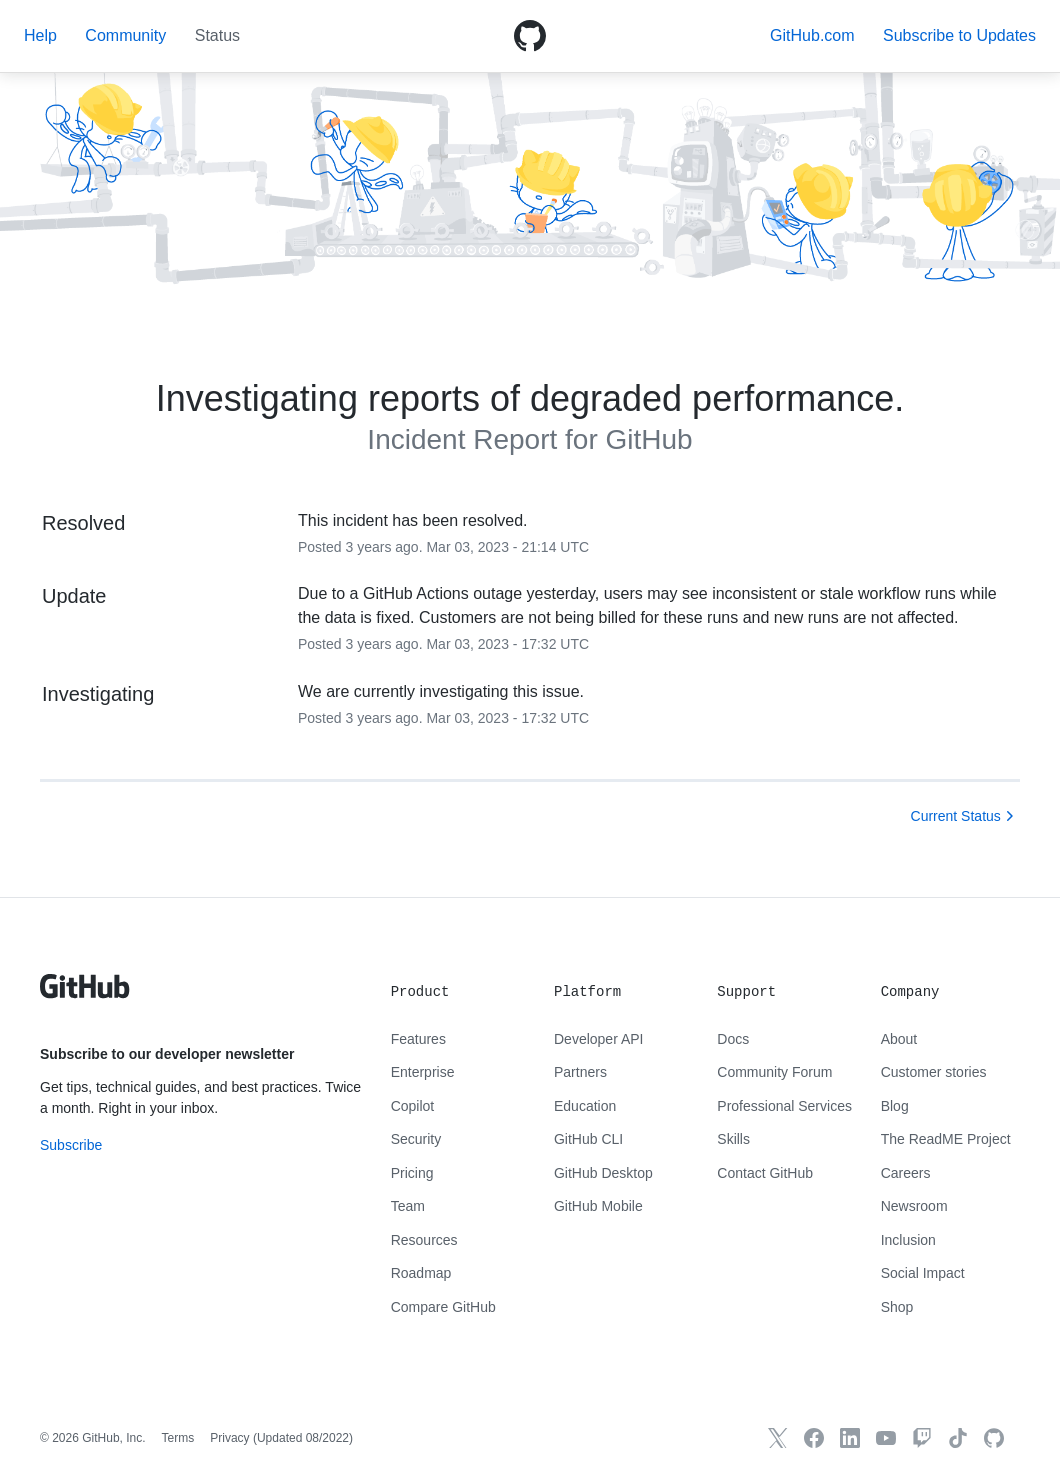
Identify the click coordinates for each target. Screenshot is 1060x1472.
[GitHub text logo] (85, 997)
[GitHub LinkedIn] (850, 1438)
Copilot (413, 1106)
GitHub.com (812, 35)
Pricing (412, 1173)
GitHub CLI (588, 1139)
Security (416, 1139)
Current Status (956, 816)
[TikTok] (958, 1438)
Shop (897, 1307)
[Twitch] (922, 1438)
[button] (959, 35)
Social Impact (923, 1273)
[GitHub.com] (994, 1438)
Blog (895, 1106)
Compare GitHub (443, 1307)
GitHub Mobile (598, 1206)
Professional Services (784, 1106)
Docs (733, 1039)
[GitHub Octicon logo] (530, 36)
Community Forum (774, 1072)
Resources (424, 1240)
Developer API (599, 1039)
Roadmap (421, 1273)
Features (418, 1039)
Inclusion (908, 1240)
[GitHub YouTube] (886, 1438)
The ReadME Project (946, 1139)
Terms (178, 1438)
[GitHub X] (778, 1438)
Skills (733, 1139)
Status (217, 35)
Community (125, 35)
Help (40, 35)
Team (408, 1206)
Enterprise (423, 1072)
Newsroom (914, 1206)
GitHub (648, 439)
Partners (580, 1072)
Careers (906, 1173)
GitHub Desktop (603, 1173)
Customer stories (934, 1072)
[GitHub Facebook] (814, 1438)
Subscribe (71, 1145)
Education (585, 1106)
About (899, 1039)
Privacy (229, 1438)
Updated (303, 1438)
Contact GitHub (765, 1173)
